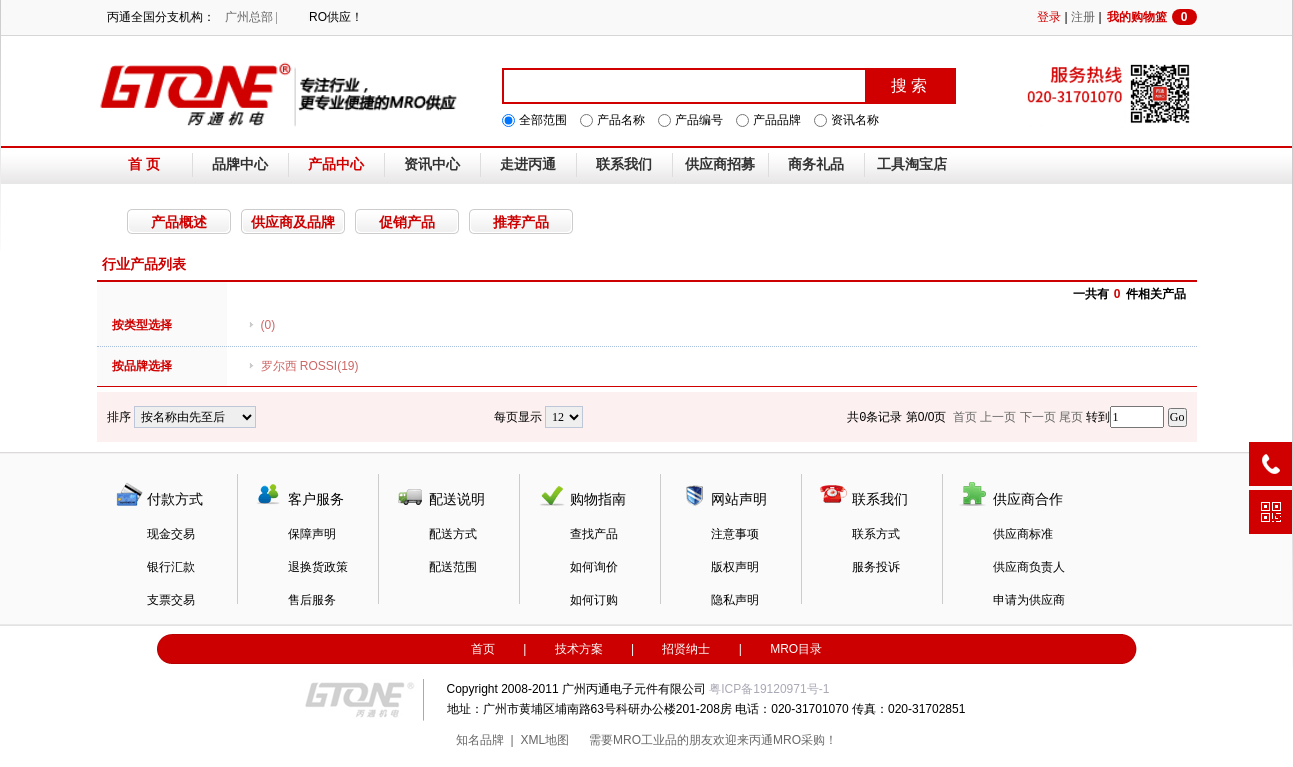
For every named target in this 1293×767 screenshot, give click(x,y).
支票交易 (171, 600)
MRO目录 (796, 649)
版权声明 (735, 567)
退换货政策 (318, 567)
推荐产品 (521, 222)
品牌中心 (240, 164)
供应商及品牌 (293, 222)
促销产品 (407, 222)
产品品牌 (777, 120)
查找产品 (594, 534)
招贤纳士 (686, 649)
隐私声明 (735, 600)
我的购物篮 (1152, 17)
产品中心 (336, 164)
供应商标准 (1023, 534)
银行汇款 (171, 567)
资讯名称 (855, 120)
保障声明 (312, 534)
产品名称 (621, 120)
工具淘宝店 (912, 164)
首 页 (144, 164)
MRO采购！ (805, 740)
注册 (1083, 17)
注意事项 (735, 534)
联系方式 (876, 534)
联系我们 (624, 164)
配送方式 (453, 534)
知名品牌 (480, 740)
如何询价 (594, 567)
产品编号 (699, 120)
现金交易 (171, 534)
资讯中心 (432, 164)
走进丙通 (528, 164)
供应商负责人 (1029, 567)
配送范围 (453, 567)
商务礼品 (816, 164)
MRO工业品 (645, 740)
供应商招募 (720, 164)
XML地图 (544, 740)
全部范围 (543, 120)
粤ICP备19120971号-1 (769, 689)
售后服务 (312, 600)
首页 (483, 649)
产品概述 (179, 222)
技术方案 (579, 649)
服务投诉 (876, 567)
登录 (1049, 17)
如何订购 (594, 600)
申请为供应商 (1029, 600)
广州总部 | (251, 17)
